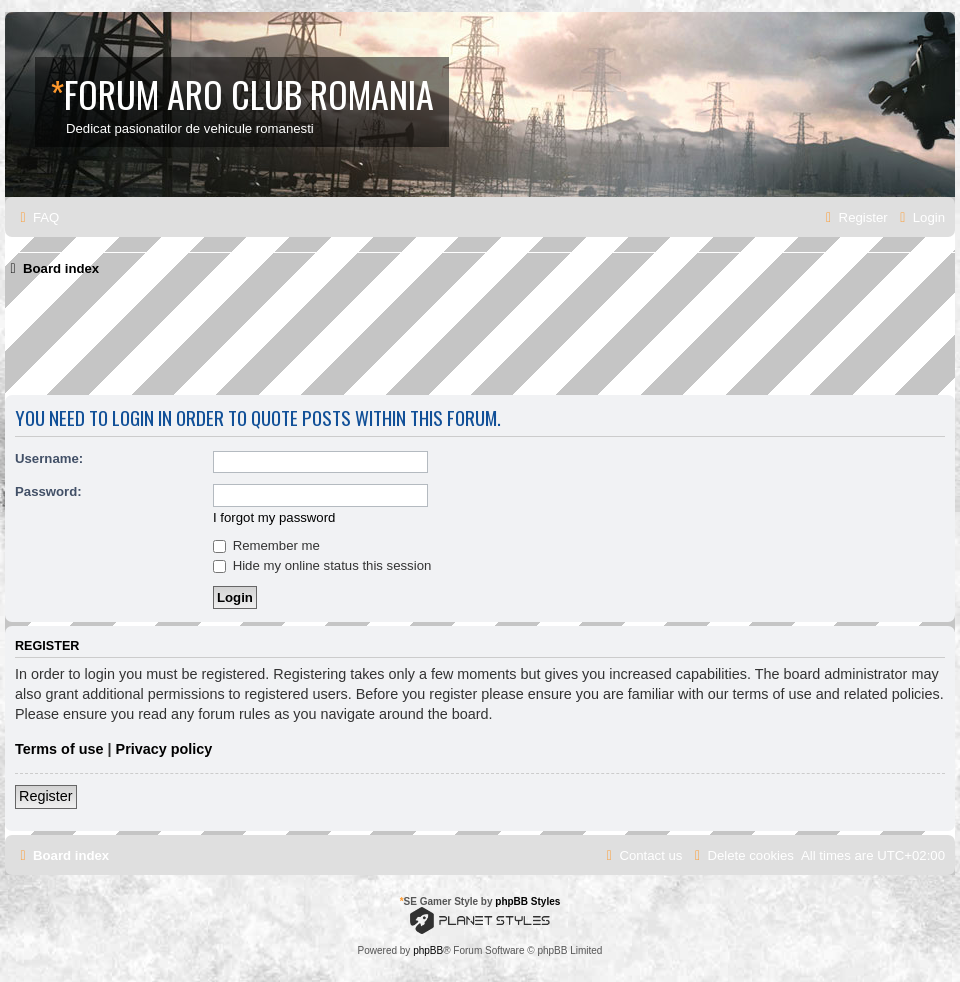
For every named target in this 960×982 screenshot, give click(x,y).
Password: (48, 491)
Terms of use (59, 749)
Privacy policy (164, 749)
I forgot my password (274, 517)
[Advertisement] (369, 343)
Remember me (266, 545)
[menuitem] (37, 217)
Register (46, 796)
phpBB (428, 950)
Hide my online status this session (322, 565)
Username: (49, 458)
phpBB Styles (527, 901)
